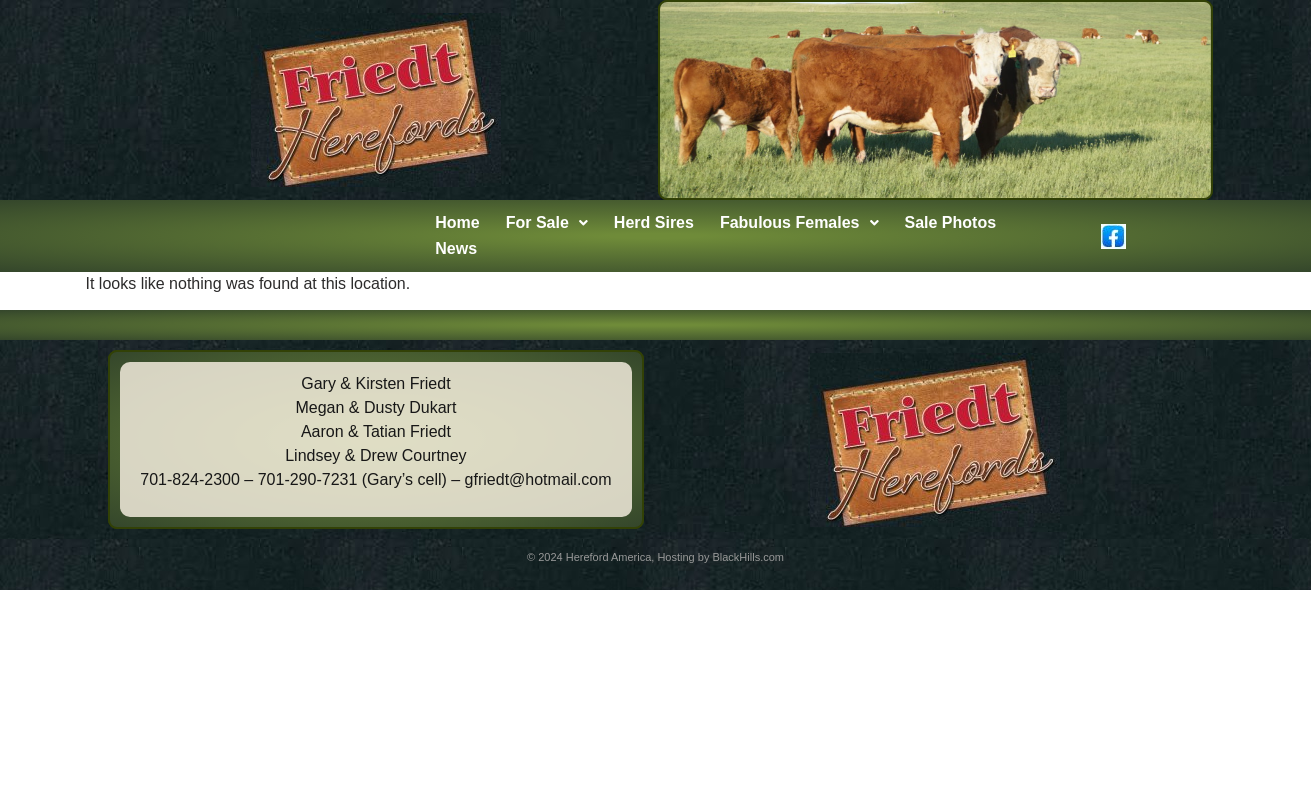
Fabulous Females (799, 222)
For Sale (547, 222)
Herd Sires (654, 222)
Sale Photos (951, 222)
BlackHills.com (748, 557)
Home (457, 222)
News (456, 248)
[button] (547, 223)
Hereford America (609, 557)
